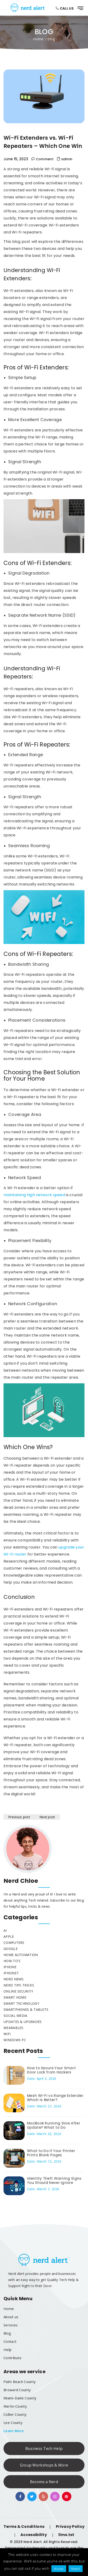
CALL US (65, 8)
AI (5, 1930)
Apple (9, 1936)
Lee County (13, 2422)
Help (7, 2349)
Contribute (12, 2357)
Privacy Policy (70, 2526)
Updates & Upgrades (23, 2021)
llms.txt (66, 2534)
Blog (7, 2333)
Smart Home (15, 1997)
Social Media (15, 2015)
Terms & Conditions (24, 2526)
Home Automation (21, 1955)
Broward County (17, 2389)
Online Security (18, 1991)
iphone (10, 1967)
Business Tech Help (44, 2448)
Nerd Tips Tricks (19, 1985)
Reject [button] (75, 2568)
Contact (10, 2341)
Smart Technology (21, 2003)
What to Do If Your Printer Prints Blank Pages (51, 2152)
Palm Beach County (20, 2381)
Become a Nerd (44, 2481)
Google (11, 1948)
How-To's (12, 1961)
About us (11, 2316)
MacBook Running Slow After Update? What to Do (53, 2125)
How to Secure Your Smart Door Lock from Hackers (51, 2070)
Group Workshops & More (44, 2465)
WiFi (7, 2034)
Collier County (15, 2414)
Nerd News (14, 1979)
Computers (14, 1942)
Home (38, 38)
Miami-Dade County (20, 2398)
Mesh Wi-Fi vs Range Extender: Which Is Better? (55, 2097)
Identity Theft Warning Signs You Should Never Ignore (54, 2180)
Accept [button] (58, 2568)
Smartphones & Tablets (26, 2009)
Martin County (15, 2406)
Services (11, 2325)
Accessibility (33, 2534)
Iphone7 (11, 1973)
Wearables (13, 2028)
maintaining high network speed (34, 1195)
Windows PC (15, 2040)
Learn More (14, 2430)
